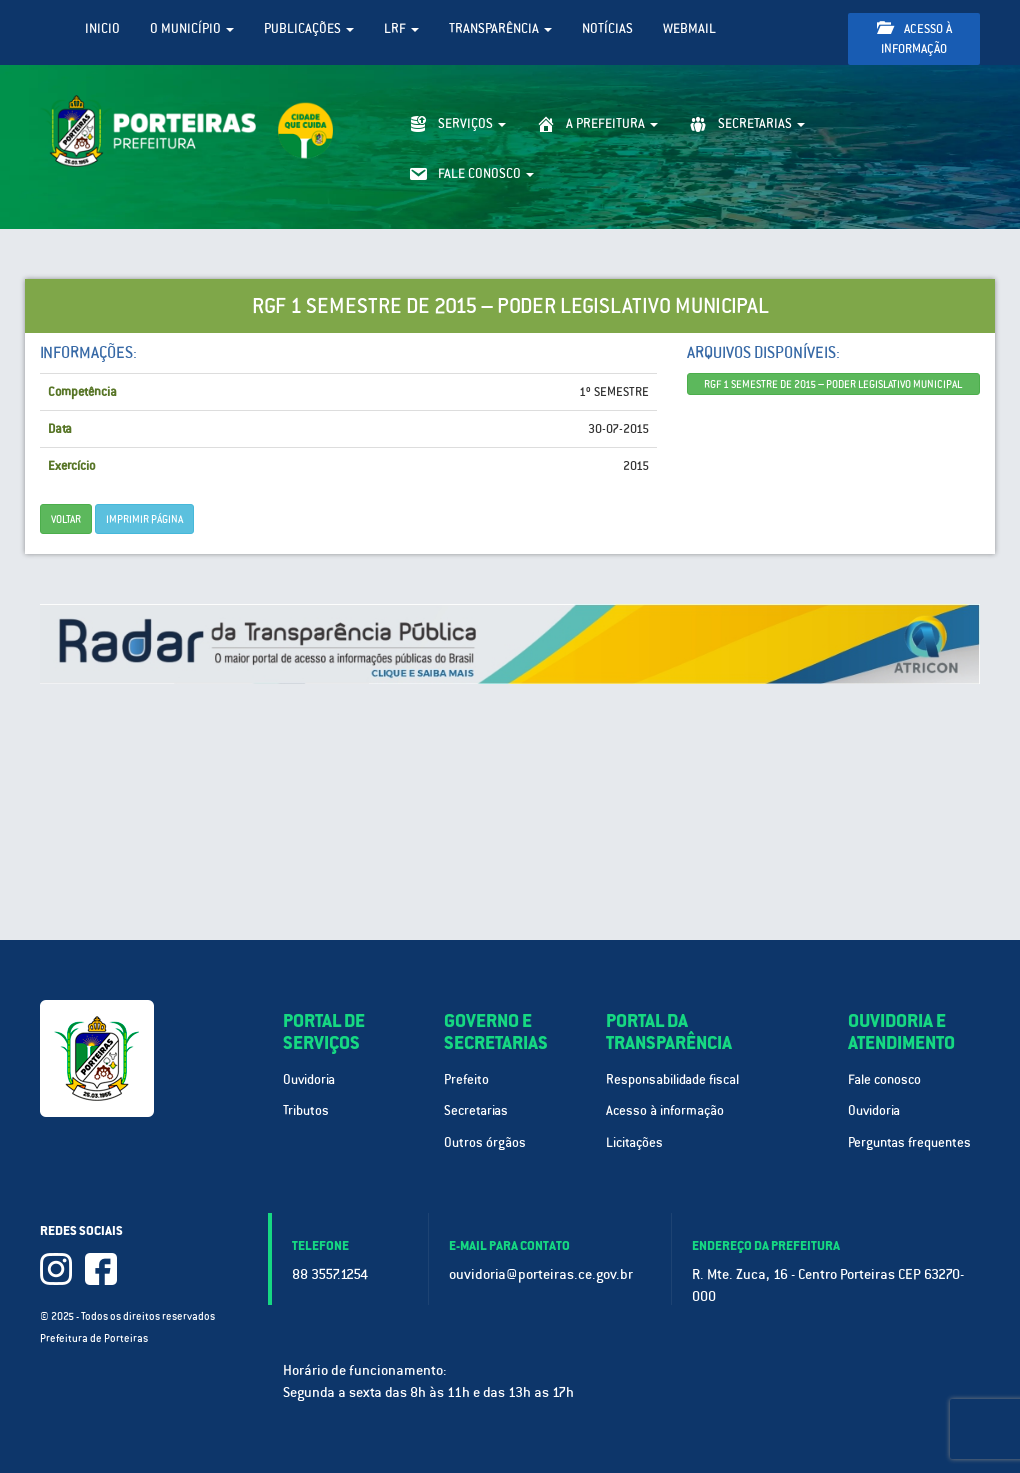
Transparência (500, 28)
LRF (401, 28)
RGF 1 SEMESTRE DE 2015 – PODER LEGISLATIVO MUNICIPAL (833, 384)
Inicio (102, 28)
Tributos (306, 1110)
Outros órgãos (485, 1142)
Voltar (66, 519)
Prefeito (466, 1079)
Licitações (634, 1142)
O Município (192, 28)
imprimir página (144, 519)
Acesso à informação (914, 38)
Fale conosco (884, 1079)
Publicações (309, 28)
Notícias (607, 28)
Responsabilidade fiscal (672, 1079)
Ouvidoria (309, 1079)
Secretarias (476, 1110)
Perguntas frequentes (909, 1142)
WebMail (689, 28)
